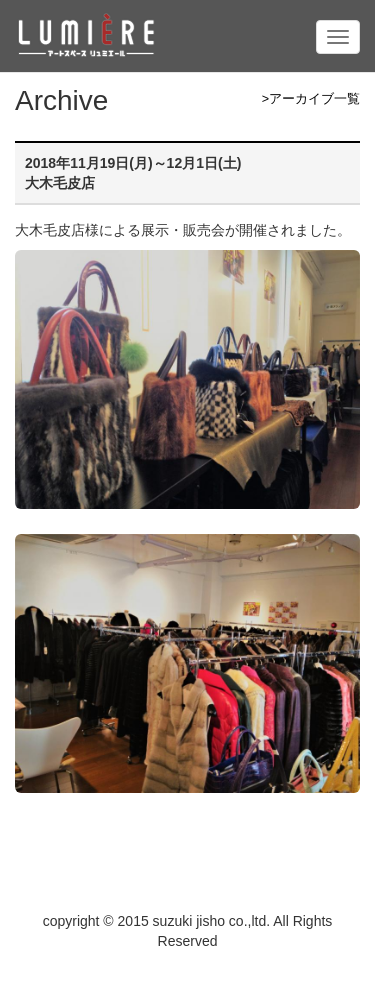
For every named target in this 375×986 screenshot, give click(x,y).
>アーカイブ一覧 (311, 99)
